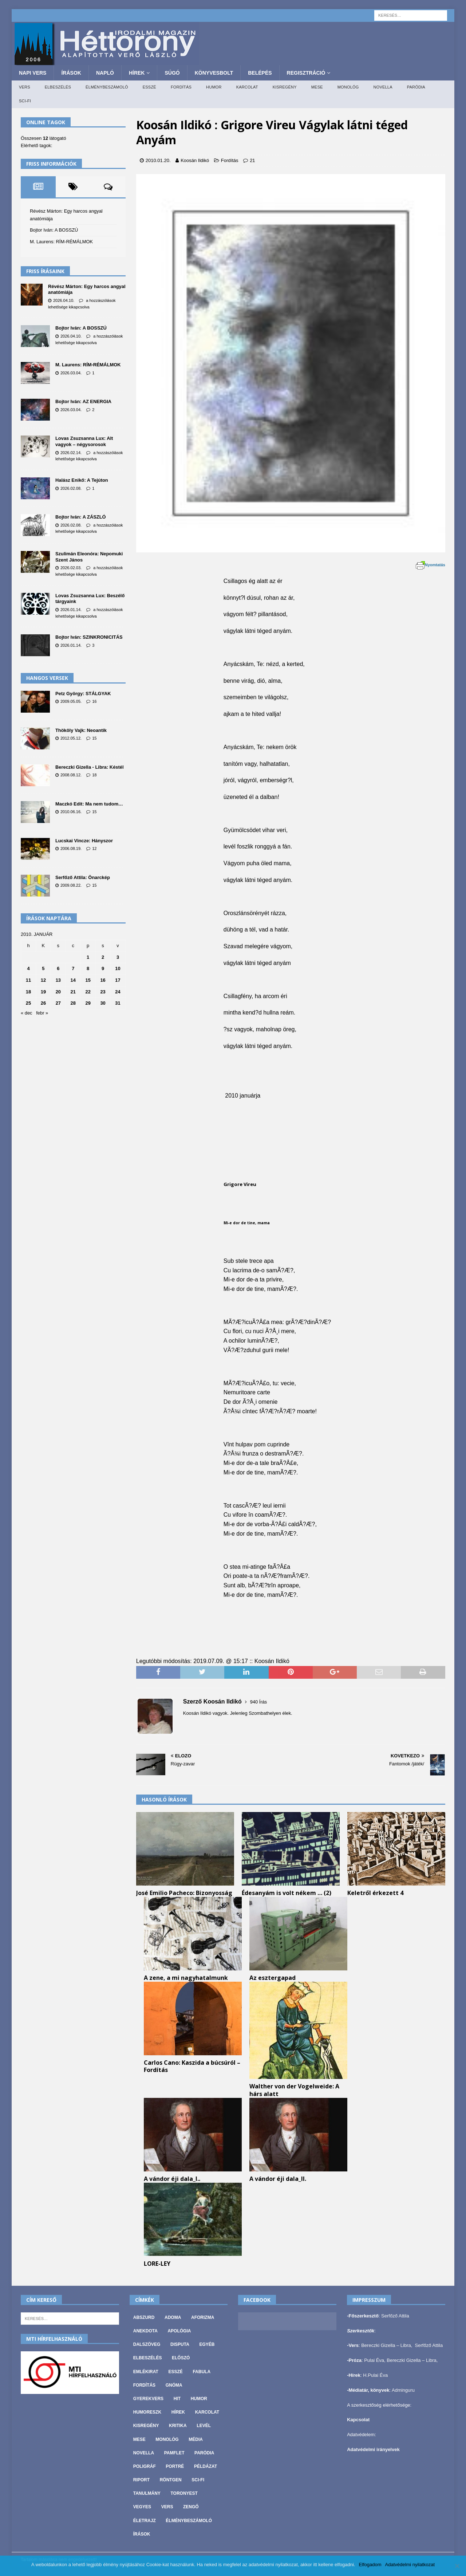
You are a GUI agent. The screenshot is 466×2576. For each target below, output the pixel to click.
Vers (24, 87)
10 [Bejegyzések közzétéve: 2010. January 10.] (117, 968)
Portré (175, 2466)
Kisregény (285, 87)
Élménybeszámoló (107, 87)
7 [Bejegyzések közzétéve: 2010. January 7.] (73, 968)
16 (94, 701)
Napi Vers (32, 73)
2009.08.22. (71, 885)
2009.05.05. (71, 701)
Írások (71, 73)
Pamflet (174, 2452)
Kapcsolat (358, 2419)
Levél (204, 2425)
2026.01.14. (71, 609)
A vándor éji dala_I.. (172, 2179)
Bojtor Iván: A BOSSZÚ (54, 230)
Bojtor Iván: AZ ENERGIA (83, 401)
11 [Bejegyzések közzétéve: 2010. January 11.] (28, 980)
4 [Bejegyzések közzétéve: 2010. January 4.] (28, 968)
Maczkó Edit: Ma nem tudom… (89, 804)
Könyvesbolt (214, 73)
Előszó (181, 2357)
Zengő (191, 2506)
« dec (26, 1013)
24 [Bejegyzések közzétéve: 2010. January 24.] (117, 991)
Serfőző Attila (395, 2316)
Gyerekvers (148, 2398)
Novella (383, 87)
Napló (105, 73)
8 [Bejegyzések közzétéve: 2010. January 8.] (88, 968)
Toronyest (183, 2493)
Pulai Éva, (375, 2360)
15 (94, 738)
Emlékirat (145, 2371)
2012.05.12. (71, 738)
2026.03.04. (71, 373)
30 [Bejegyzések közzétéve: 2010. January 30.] (102, 1003)
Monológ (348, 87)
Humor (214, 87)
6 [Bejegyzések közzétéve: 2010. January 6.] (58, 968)
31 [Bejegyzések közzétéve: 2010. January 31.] (117, 1003)
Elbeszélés (58, 87)
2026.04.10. (63, 300)
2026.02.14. (71, 452)
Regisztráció (306, 73)
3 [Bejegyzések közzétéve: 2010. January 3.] (117, 957)
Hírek (137, 73)
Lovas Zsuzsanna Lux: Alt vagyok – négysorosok (84, 441)
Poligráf (144, 2466)
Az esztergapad (272, 1978)
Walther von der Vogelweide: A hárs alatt (294, 2090)
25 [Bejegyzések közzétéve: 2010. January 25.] (28, 1003)
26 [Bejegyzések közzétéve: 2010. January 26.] (43, 1003)
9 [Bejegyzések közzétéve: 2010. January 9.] (103, 968)
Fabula (201, 2371)
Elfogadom (370, 2564)
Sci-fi (25, 101)
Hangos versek (47, 677)
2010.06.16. (71, 812)
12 (94, 848)
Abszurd (144, 2317)
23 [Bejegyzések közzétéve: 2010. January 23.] (102, 991)
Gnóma (174, 2385)
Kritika (178, 2425)
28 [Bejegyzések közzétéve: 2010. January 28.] (73, 1003)
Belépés (260, 73)
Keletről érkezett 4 (375, 1893)
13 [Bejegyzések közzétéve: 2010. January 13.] (58, 980)
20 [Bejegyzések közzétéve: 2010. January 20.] (58, 991)
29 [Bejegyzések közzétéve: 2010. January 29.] (87, 1003)
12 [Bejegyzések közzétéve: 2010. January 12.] (43, 980)
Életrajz (144, 2520)
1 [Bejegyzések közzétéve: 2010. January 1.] (88, 957)
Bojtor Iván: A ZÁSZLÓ (80, 517)
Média (196, 2439)
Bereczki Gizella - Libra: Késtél (89, 767)
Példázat (205, 2466)
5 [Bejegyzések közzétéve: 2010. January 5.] (43, 968)
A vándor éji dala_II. (277, 2179)
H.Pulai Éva (375, 2375)
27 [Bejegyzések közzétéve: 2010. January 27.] (58, 1003)
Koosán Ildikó (195, 160)
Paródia (416, 87)
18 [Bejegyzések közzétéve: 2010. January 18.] (28, 991)
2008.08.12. (71, 775)
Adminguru (403, 2390)
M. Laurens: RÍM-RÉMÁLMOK (61, 241)
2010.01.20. (158, 160)
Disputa (179, 2344)
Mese (317, 87)
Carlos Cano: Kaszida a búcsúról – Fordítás (192, 2066)
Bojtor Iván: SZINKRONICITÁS (89, 637)
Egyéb (206, 2344)
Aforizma (202, 2317)
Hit (177, 2398)
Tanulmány (147, 2493)
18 (94, 775)
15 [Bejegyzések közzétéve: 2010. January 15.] (87, 980)
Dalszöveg (147, 2344)
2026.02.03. (71, 568)
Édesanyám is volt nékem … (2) (286, 1893)
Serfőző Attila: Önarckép (82, 877)
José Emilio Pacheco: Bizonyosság (184, 1893)
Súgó (172, 73)
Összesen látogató (43, 138)
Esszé (149, 87)
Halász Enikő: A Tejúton (81, 480)
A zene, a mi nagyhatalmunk (186, 1978)
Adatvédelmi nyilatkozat (410, 2564)
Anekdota (145, 2330)
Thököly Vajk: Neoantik (81, 730)
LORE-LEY (157, 2264)
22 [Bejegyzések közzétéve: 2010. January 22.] (87, 991)
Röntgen (171, 2479)
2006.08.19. (71, 848)
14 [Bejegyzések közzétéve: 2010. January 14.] (73, 980)
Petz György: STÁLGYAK (83, 693)
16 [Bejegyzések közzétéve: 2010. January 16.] (102, 980)
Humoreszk (147, 2412)
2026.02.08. (71, 488)
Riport (141, 2479)
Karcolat (247, 87)
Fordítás (181, 87)
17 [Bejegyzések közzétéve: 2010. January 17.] (117, 980)
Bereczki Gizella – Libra (386, 2345)
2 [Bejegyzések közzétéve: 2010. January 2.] (103, 957)
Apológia (179, 2330)
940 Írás (258, 1702)
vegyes (142, 2506)
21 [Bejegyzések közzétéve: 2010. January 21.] (73, 991)
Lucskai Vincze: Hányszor (84, 840)
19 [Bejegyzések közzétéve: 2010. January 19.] (43, 991)
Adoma (173, 2317)
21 (252, 160)
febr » (42, 1013)
